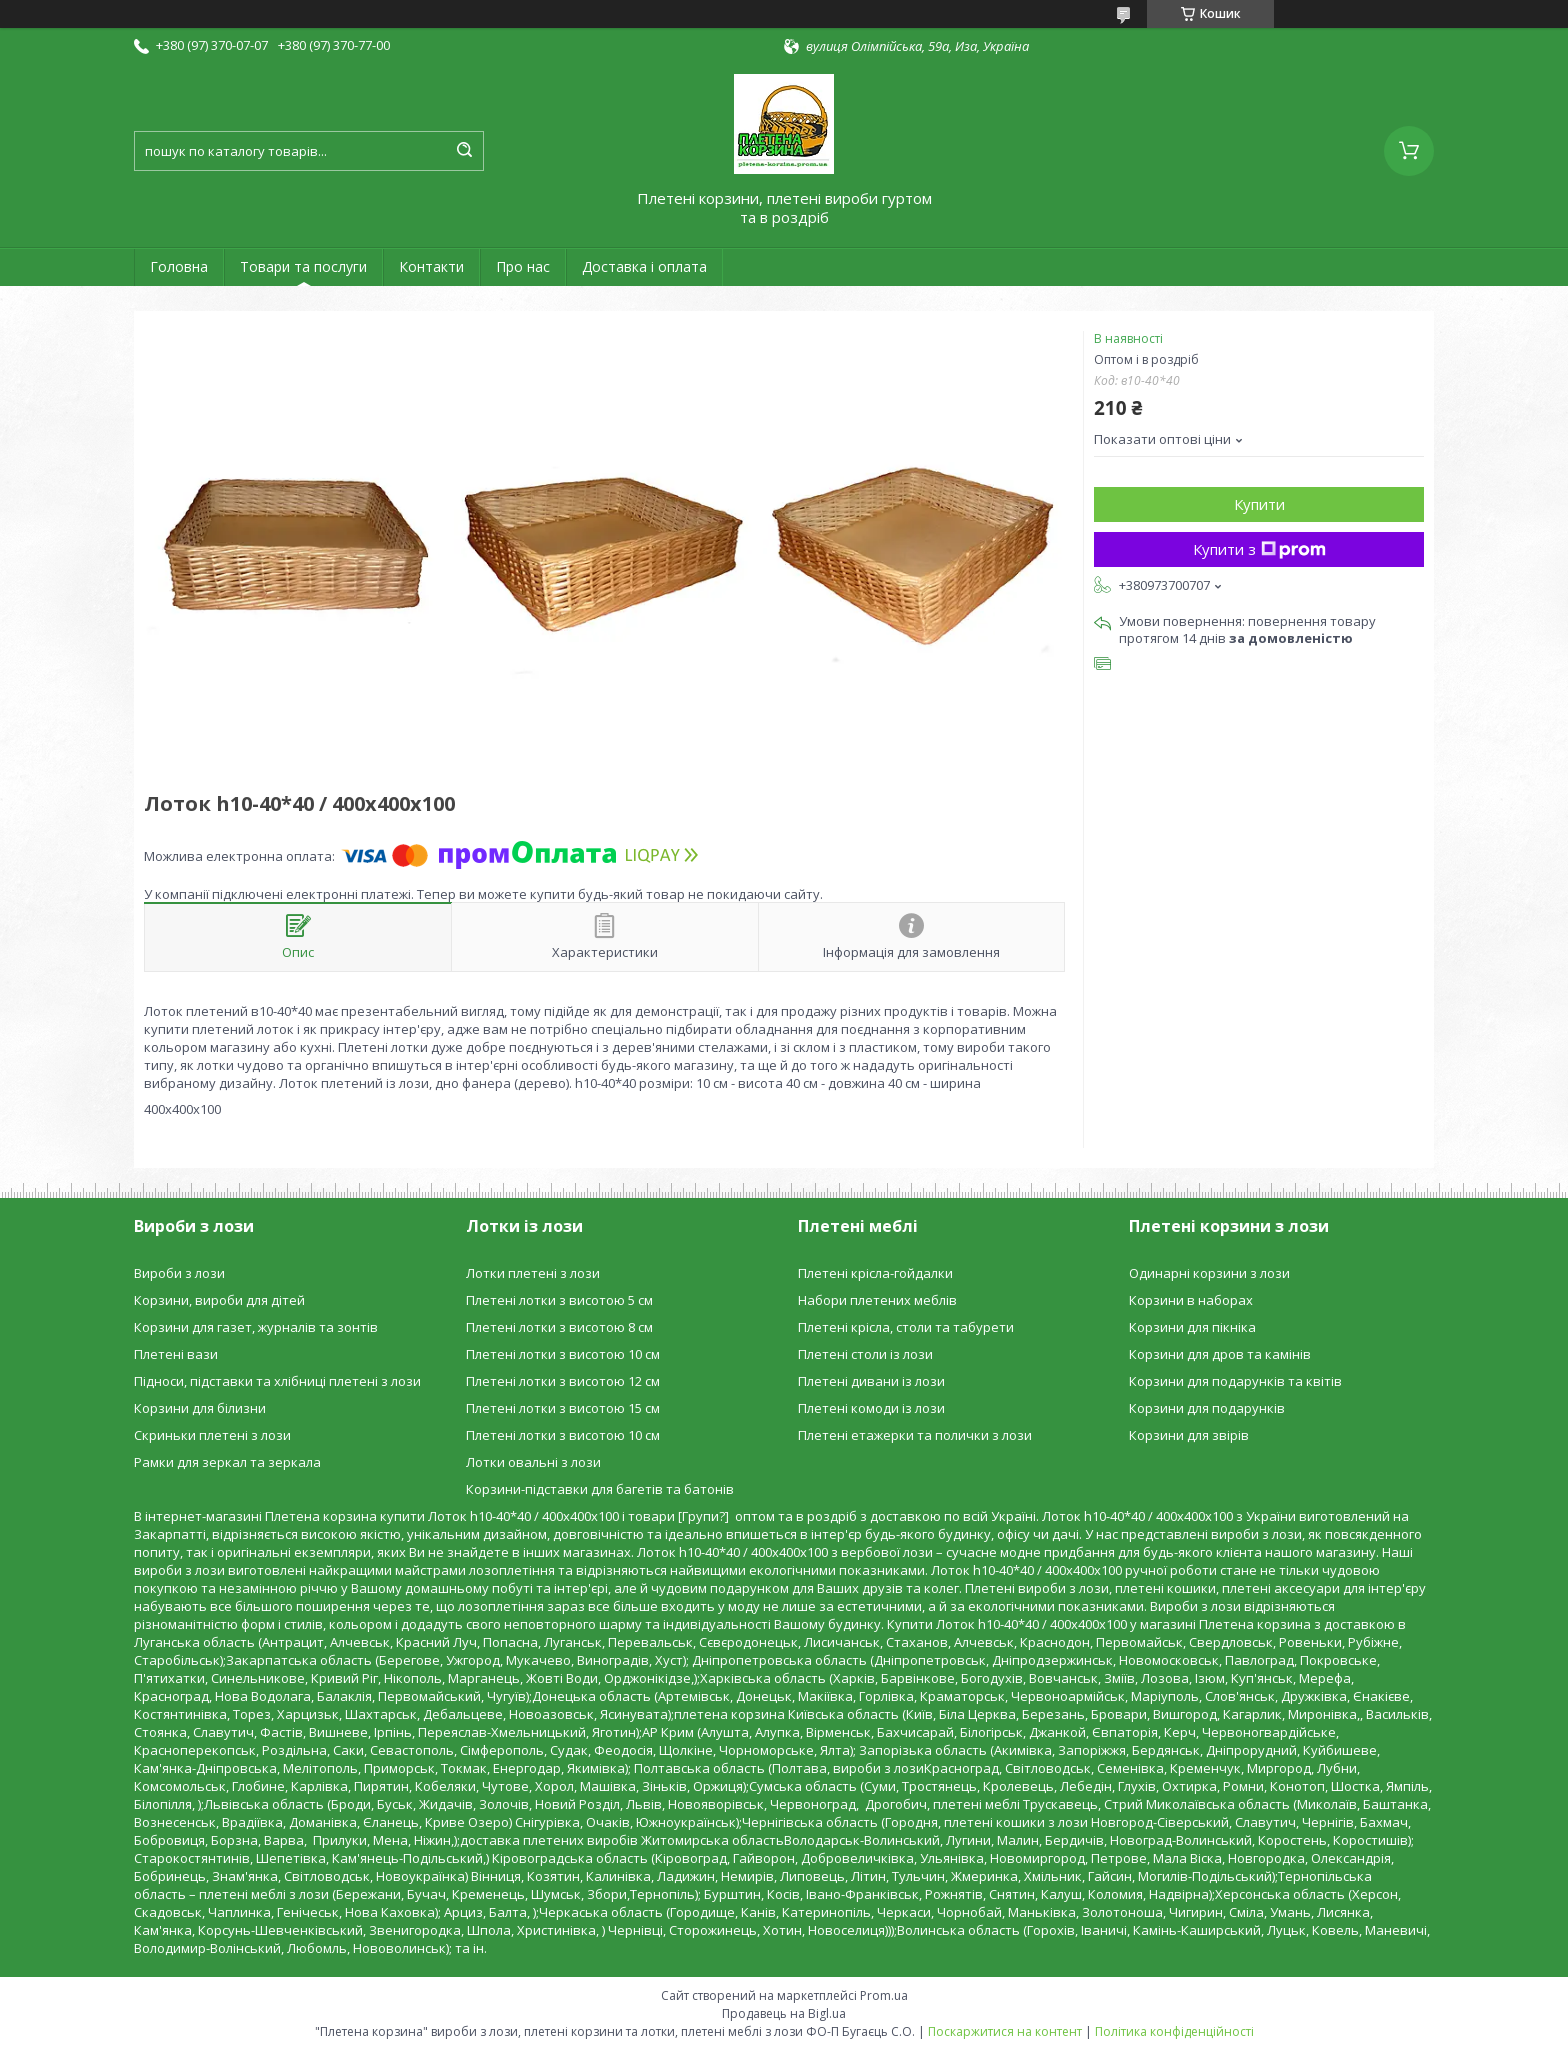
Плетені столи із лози (865, 1354)
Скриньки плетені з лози (212, 1435)
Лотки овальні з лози (533, 1462)
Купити (1259, 504)
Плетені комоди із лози (871, 1408)
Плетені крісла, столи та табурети (906, 1327)
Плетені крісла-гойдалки (875, 1273)
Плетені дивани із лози (871, 1381)
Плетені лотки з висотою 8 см (559, 1327)
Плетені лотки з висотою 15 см (563, 1408)
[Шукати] (464, 151)
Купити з (1259, 549)
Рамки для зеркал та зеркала (227, 1462)
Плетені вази (176, 1354)
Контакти (431, 266)
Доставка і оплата (644, 266)
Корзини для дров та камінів (1220, 1354)
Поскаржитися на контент (1005, 2031)
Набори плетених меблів (877, 1300)
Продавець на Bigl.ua (784, 2013)
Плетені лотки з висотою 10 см (563, 1354)
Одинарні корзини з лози (1209, 1273)
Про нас (523, 266)
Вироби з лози (179, 1273)
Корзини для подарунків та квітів (1235, 1381)
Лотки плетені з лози (533, 1273)
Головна (179, 266)
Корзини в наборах (1191, 1300)
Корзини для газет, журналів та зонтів (256, 1327)
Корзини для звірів (1189, 1435)
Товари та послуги (303, 266)
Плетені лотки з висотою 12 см (563, 1381)
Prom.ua (884, 1995)
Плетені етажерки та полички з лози (915, 1435)
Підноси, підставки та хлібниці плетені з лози (277, 1381)
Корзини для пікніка (1192, 1327)
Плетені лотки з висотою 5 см (559, 1300)
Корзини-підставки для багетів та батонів (600, 1489)
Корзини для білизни (200, 1408)
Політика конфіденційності (1174, 2031)
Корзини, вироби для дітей (219, 1300)
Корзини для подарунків (1207, 1408)
